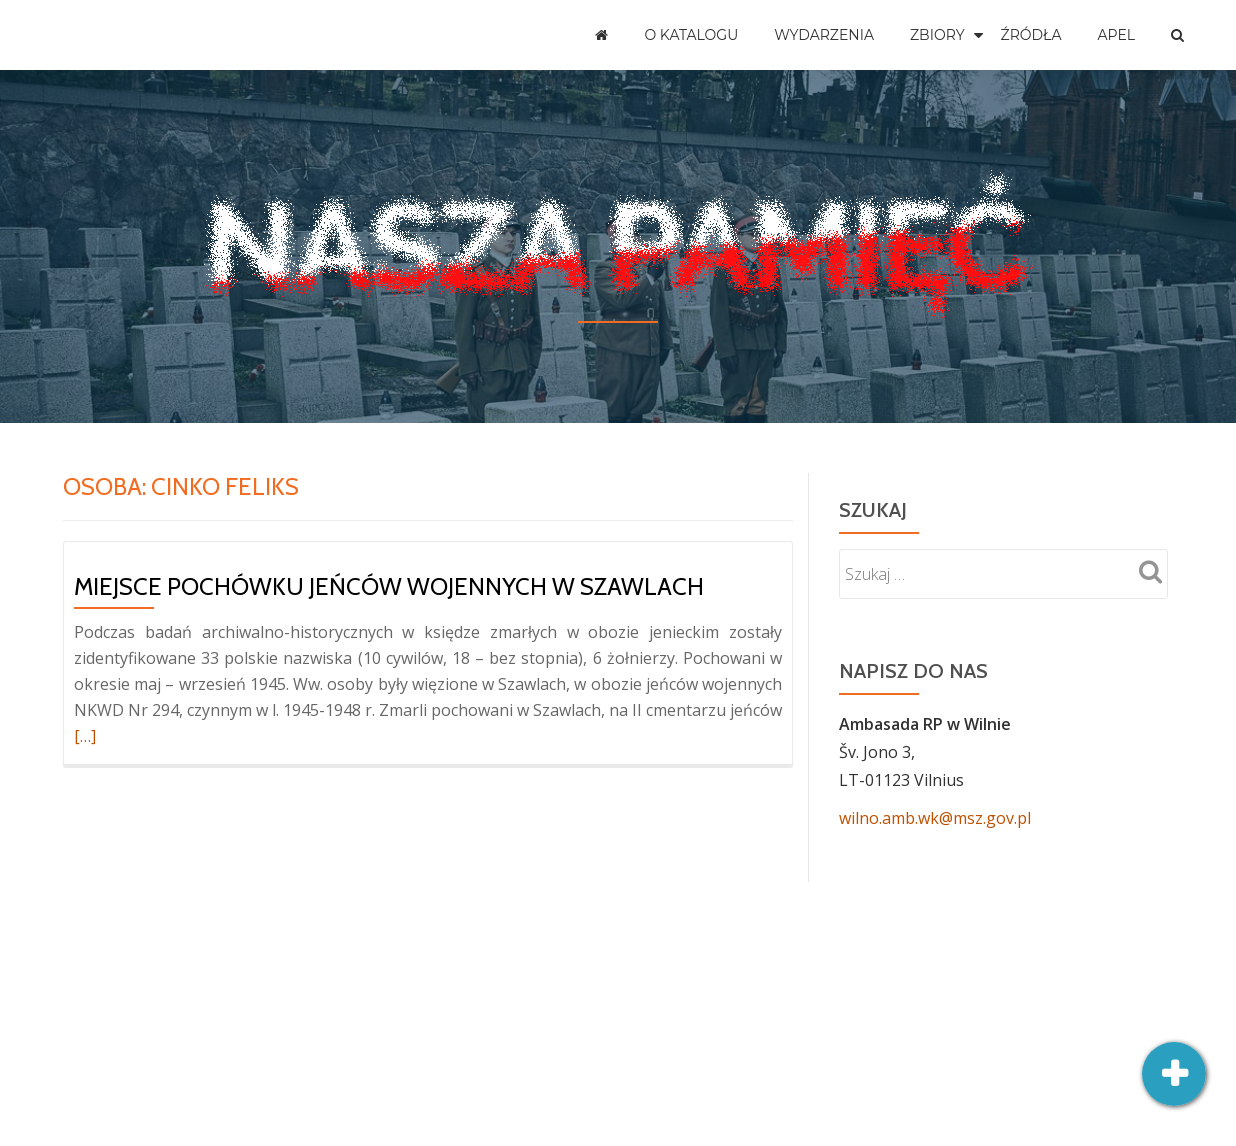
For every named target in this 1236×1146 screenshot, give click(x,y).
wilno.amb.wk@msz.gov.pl (935, 818)
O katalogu (691, 35)
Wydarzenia (824, 35)
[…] (85, 736)
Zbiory (937, 35)
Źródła (1031, 35)
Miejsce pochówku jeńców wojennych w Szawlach (389, 586)
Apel (1116, 35)
